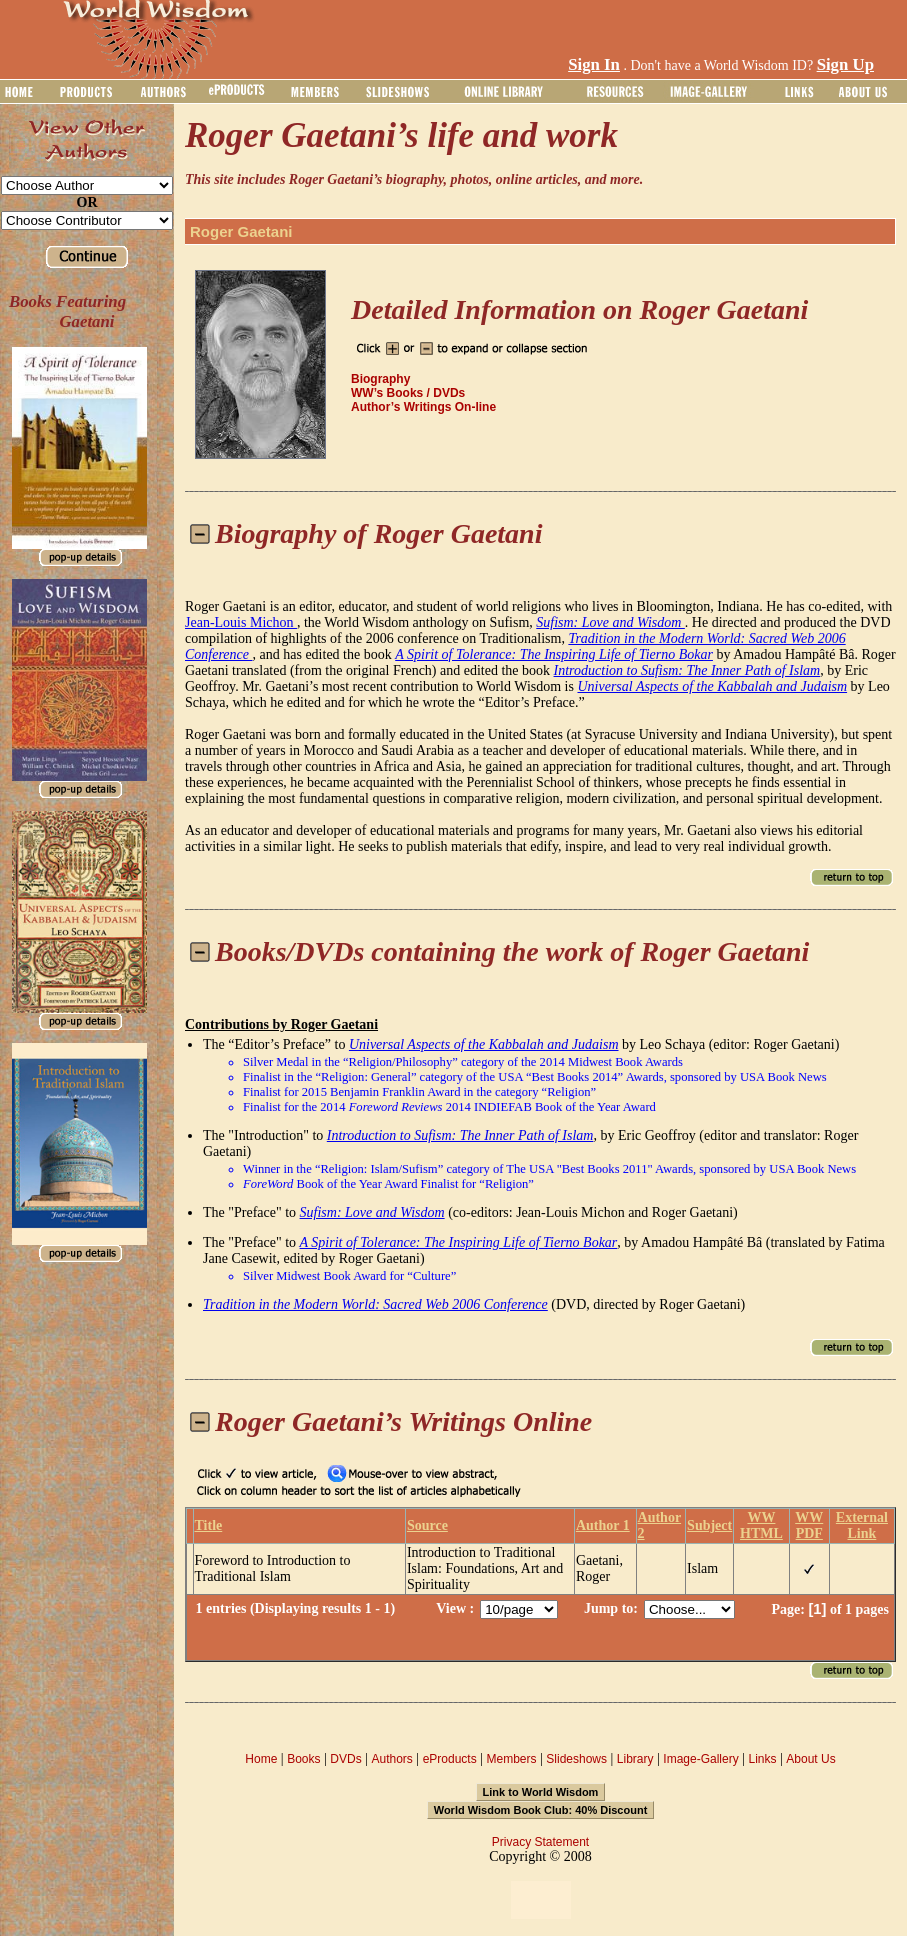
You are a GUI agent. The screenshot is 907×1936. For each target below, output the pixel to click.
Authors (391, 1759)
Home (261, 1759)
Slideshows (576, 1759)
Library (635, 1759)
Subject (709, 1525)
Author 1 (603, 1525)
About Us (810, 1759)
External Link (862, 1525)
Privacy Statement (540, 1842)
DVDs (345, 1759)
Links (763, 1759)
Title (209, 1525)
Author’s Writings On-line (423, 407)
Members (511, 1759)
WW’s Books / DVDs (408, 393)
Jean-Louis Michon (241, 622)
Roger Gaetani (241, 231)
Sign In (594, 64)
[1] (817, 1609)
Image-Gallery (700, 1759)
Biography (380, 379)
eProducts (450, 1759)
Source (427, 1525)
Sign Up (845, 64)
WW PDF (809, 1525)
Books (303, 1759)
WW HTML (761, 1525)
